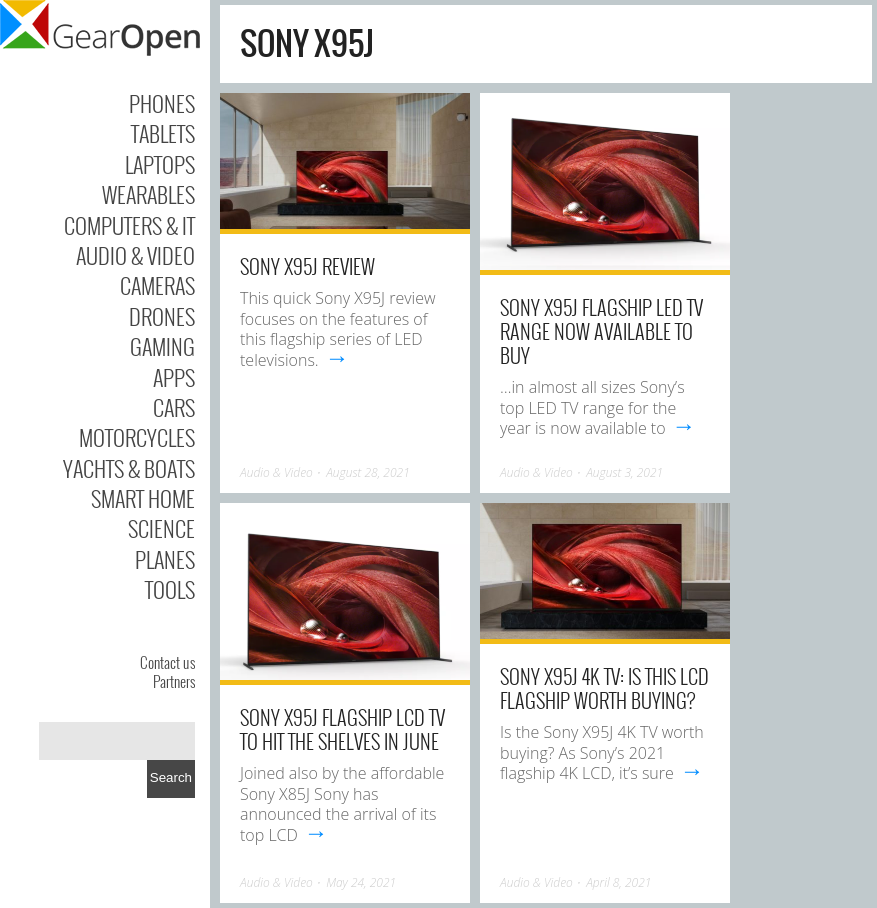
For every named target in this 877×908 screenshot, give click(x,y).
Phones (162, 103)
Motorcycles (137, 437)
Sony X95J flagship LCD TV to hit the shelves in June (342, 729)
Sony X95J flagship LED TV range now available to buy (601, 331)
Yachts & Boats (129, 468)
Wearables (148, 194)
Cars (174, 407)
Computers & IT (129, 225)
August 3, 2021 (624, 472)
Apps (174, 377)
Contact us (167, 662)
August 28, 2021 (368, 472)
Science (161, 528)
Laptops (160, 164)
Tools (170, 589)
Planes (165, 559)
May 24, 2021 (361, 882)
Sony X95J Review (307, 266)
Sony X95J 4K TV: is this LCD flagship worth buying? (604, 688)
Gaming (162, 346)
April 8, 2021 (618, 882)
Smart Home (143, 498)
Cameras (157, 285)
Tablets (163, 133)
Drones (162, 316)
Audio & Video (135, 255)
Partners (174, 681)
